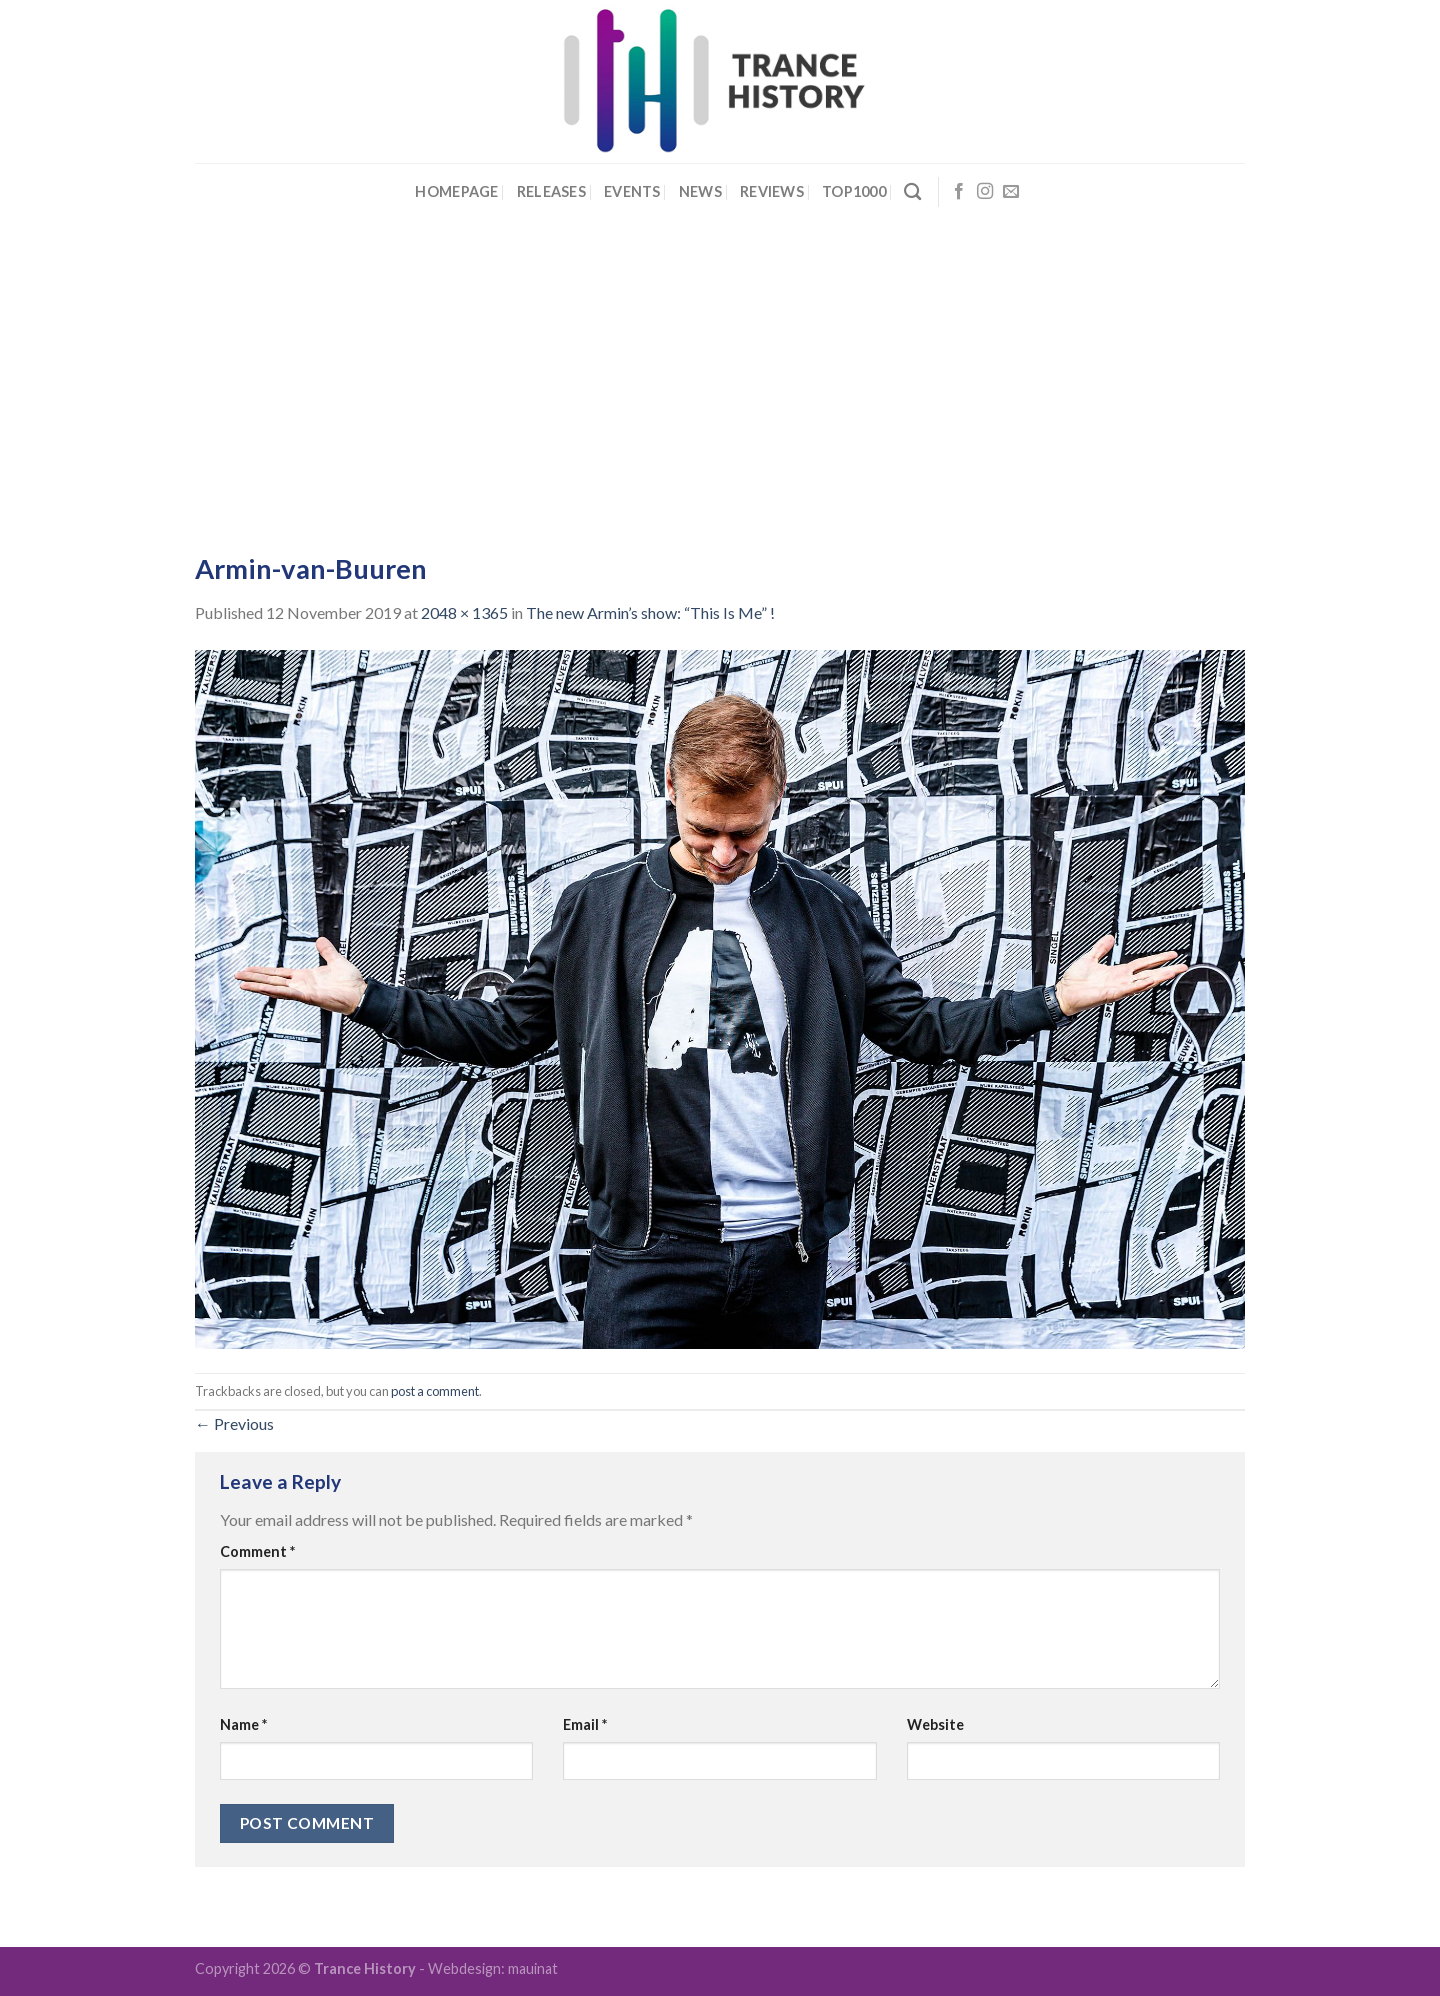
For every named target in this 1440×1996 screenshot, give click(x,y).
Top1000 (854, 191)
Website (935, 1724)
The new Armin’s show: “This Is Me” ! (650, 612)
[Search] (912, 192)
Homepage (456, 191)
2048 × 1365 (464, 612)
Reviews (772, 191)
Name (243, 1724)
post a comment (435, 1391)
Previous (234, 1423)
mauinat (533, 1968)
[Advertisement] (720, 371)
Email (585, 1724)
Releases (551, 191)
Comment (257, 1551)
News (700, 191)
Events (632, 191)
